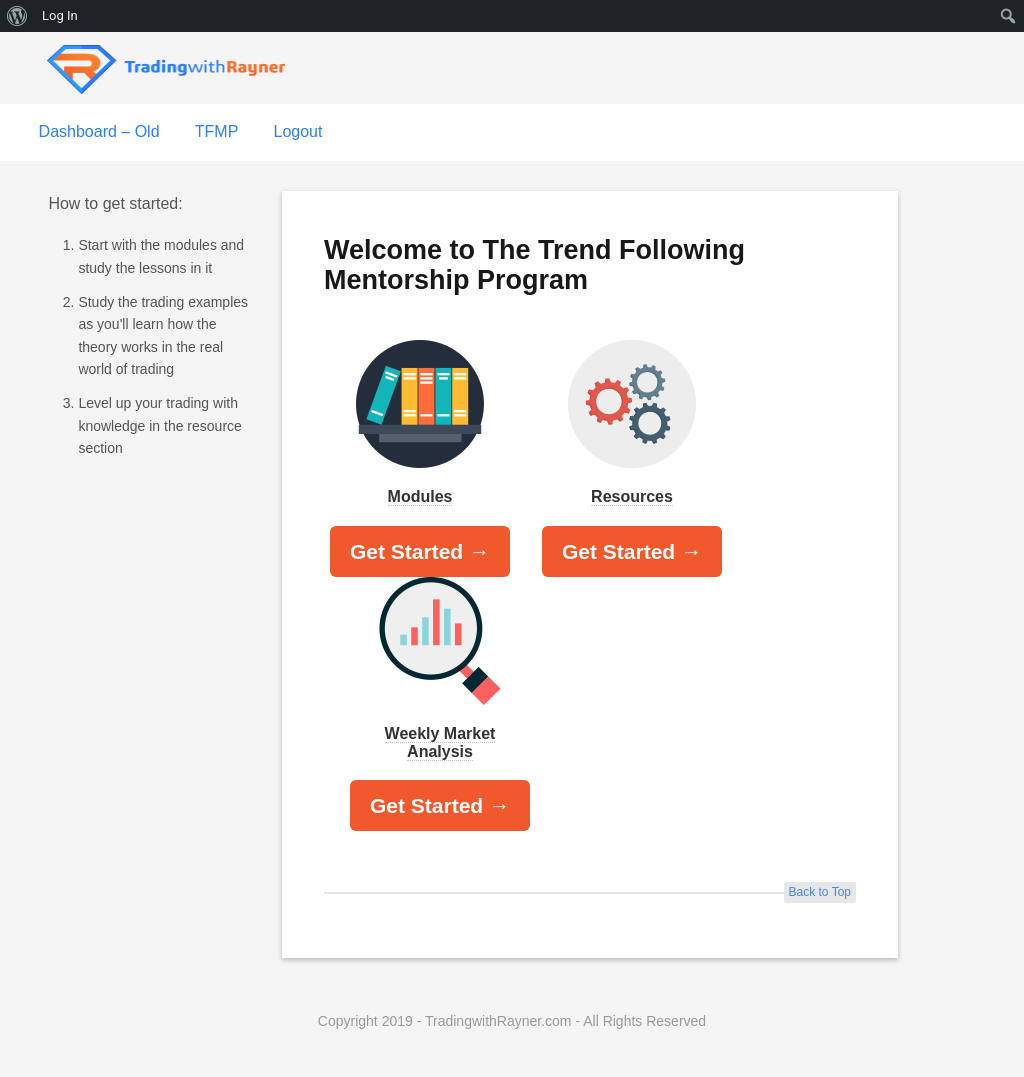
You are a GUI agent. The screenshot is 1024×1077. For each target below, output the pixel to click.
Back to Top (820, 892)
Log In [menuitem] (60, 15)
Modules (420, 496)
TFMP (217, 131)
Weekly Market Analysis (440, 742)
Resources (632, 496)
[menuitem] (17, 16)
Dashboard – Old (99, 131)
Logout (297, 131)
